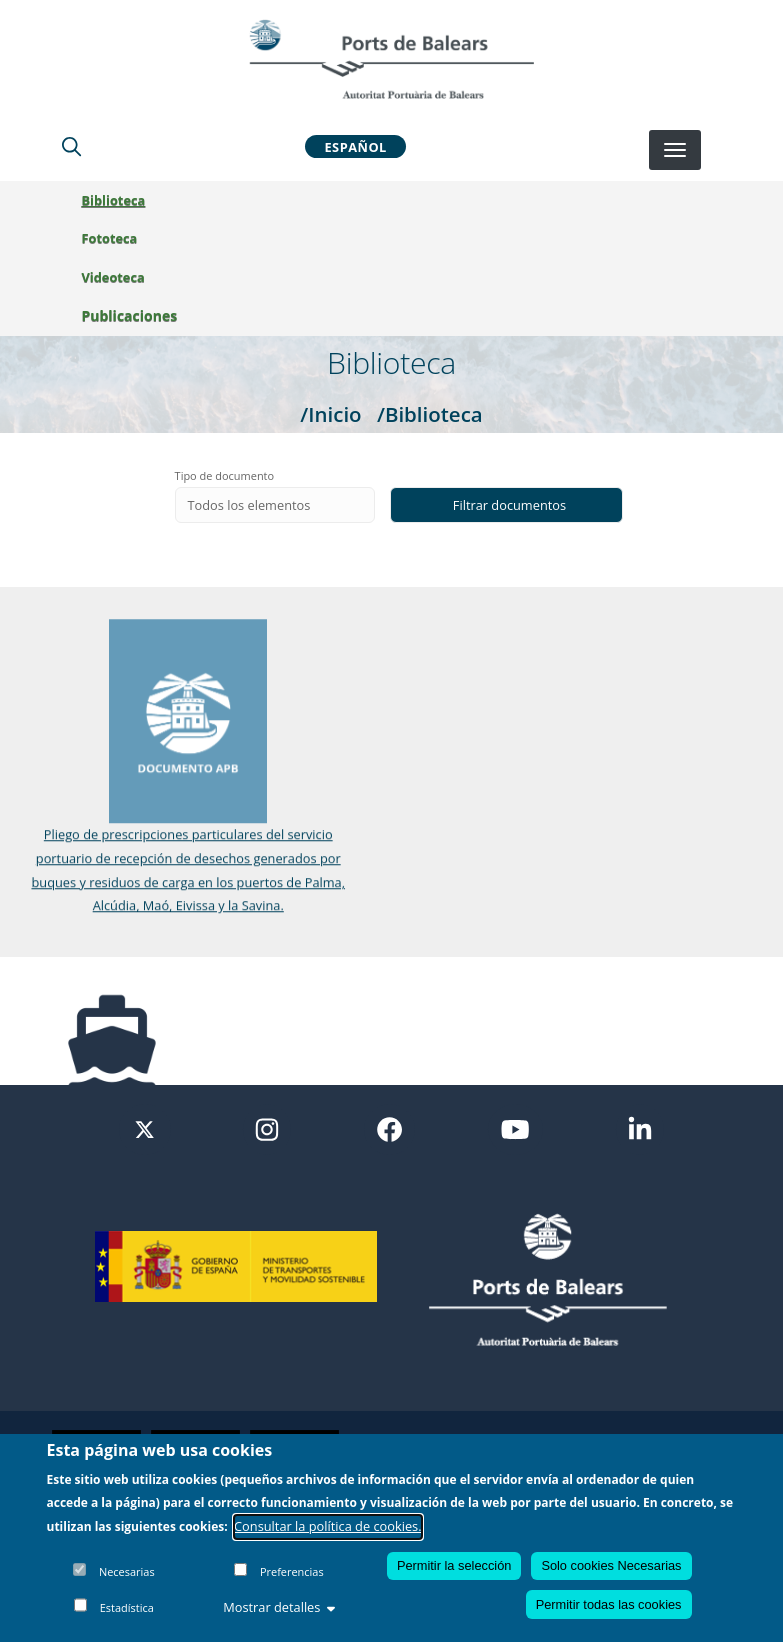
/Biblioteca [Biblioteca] (430, 414)
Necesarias (127, 1571)
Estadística (127, 1607)
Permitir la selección (454, 1565)
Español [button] (355, 146)
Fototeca (110, 238)
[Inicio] (391, 59)
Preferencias (292, 1571)
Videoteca (113, 277)
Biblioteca (114, 200)
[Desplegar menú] (675, 150)
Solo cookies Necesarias (611, 1565)
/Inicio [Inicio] (330, 414)
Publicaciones (130, 315)
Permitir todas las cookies (609, 1604)
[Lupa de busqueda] (71, 146)
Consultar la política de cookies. (328, 1526)
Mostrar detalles (279, 1607)
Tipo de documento (227, 475)
